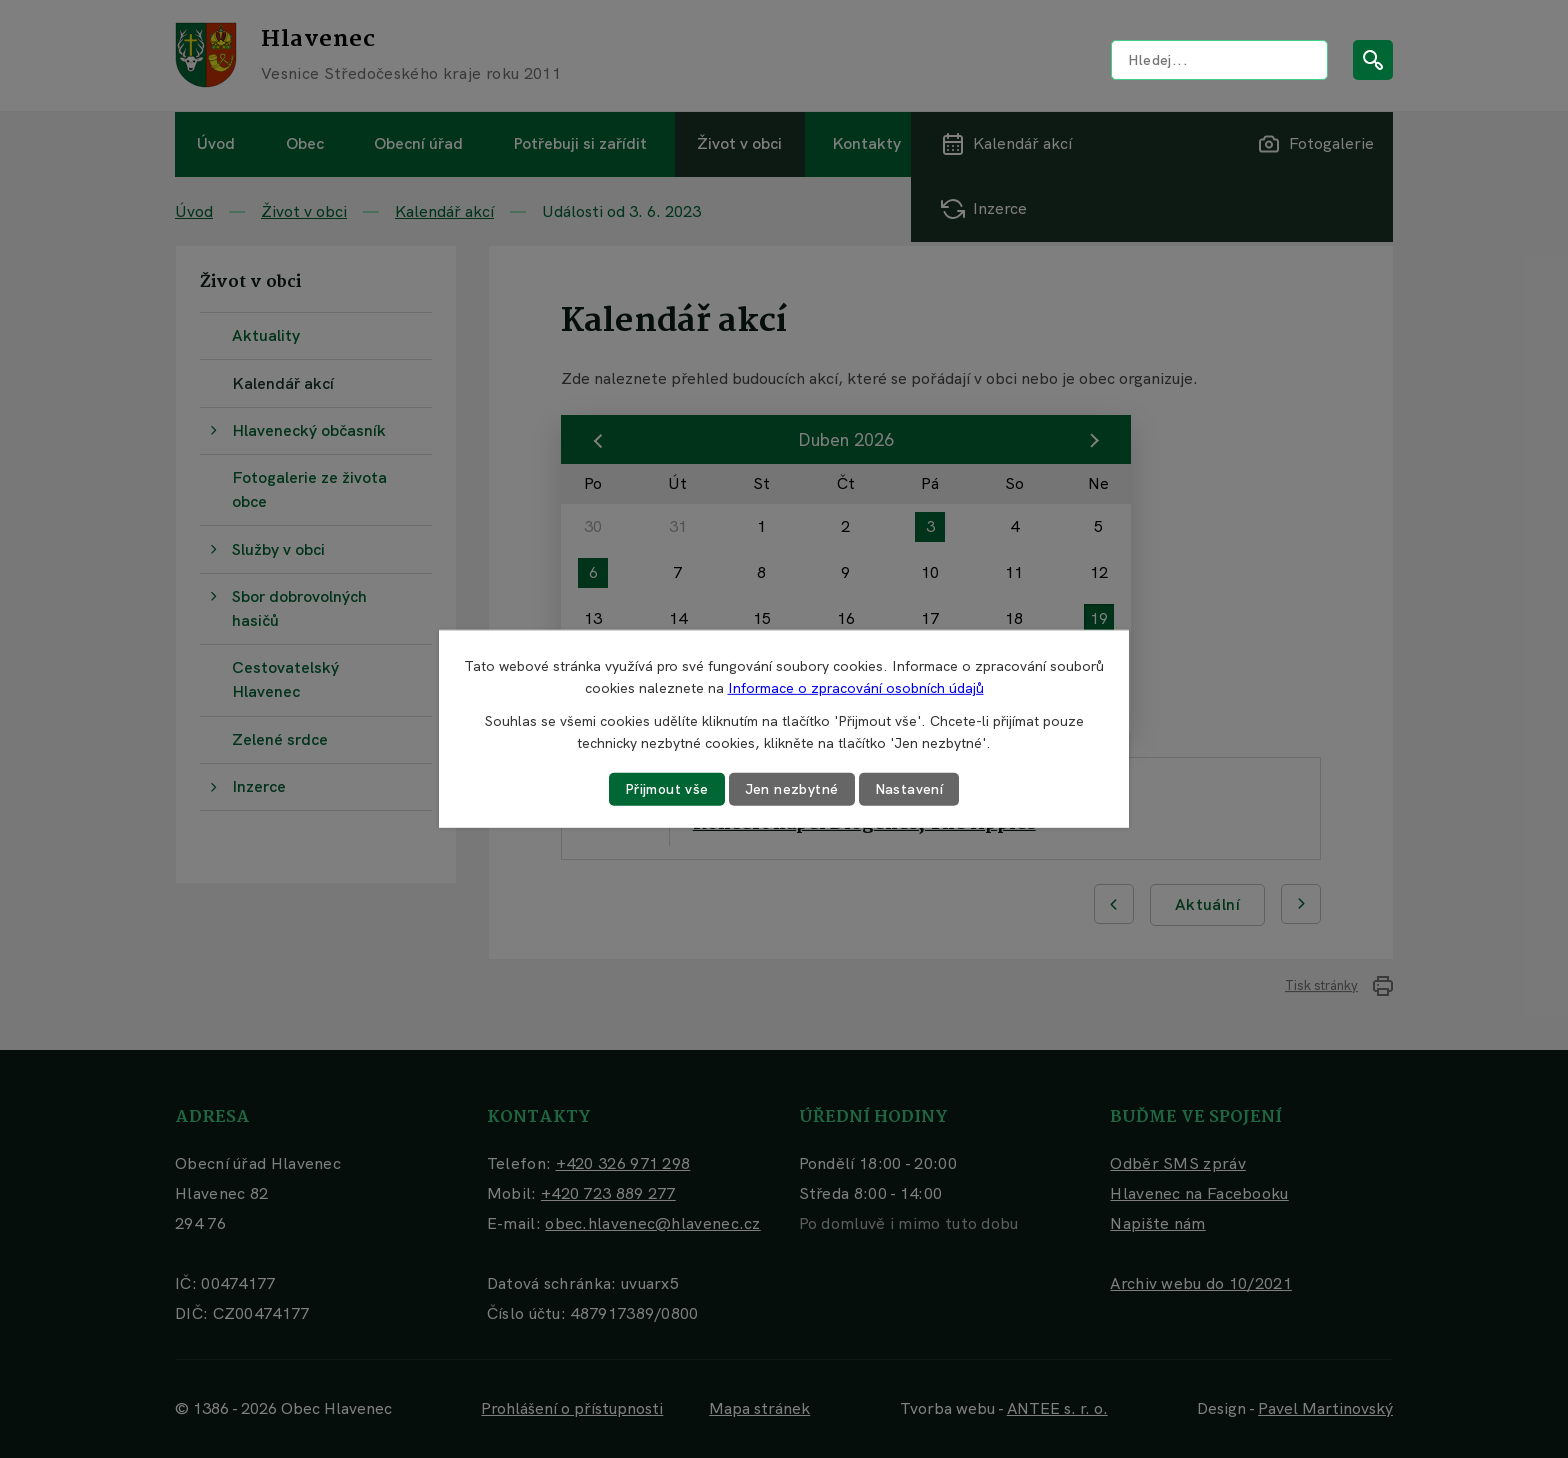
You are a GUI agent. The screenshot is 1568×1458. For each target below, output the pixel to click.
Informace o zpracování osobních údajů (856, 688)
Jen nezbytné (792, 789)
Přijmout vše (667, 789)
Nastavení (909, 789)
